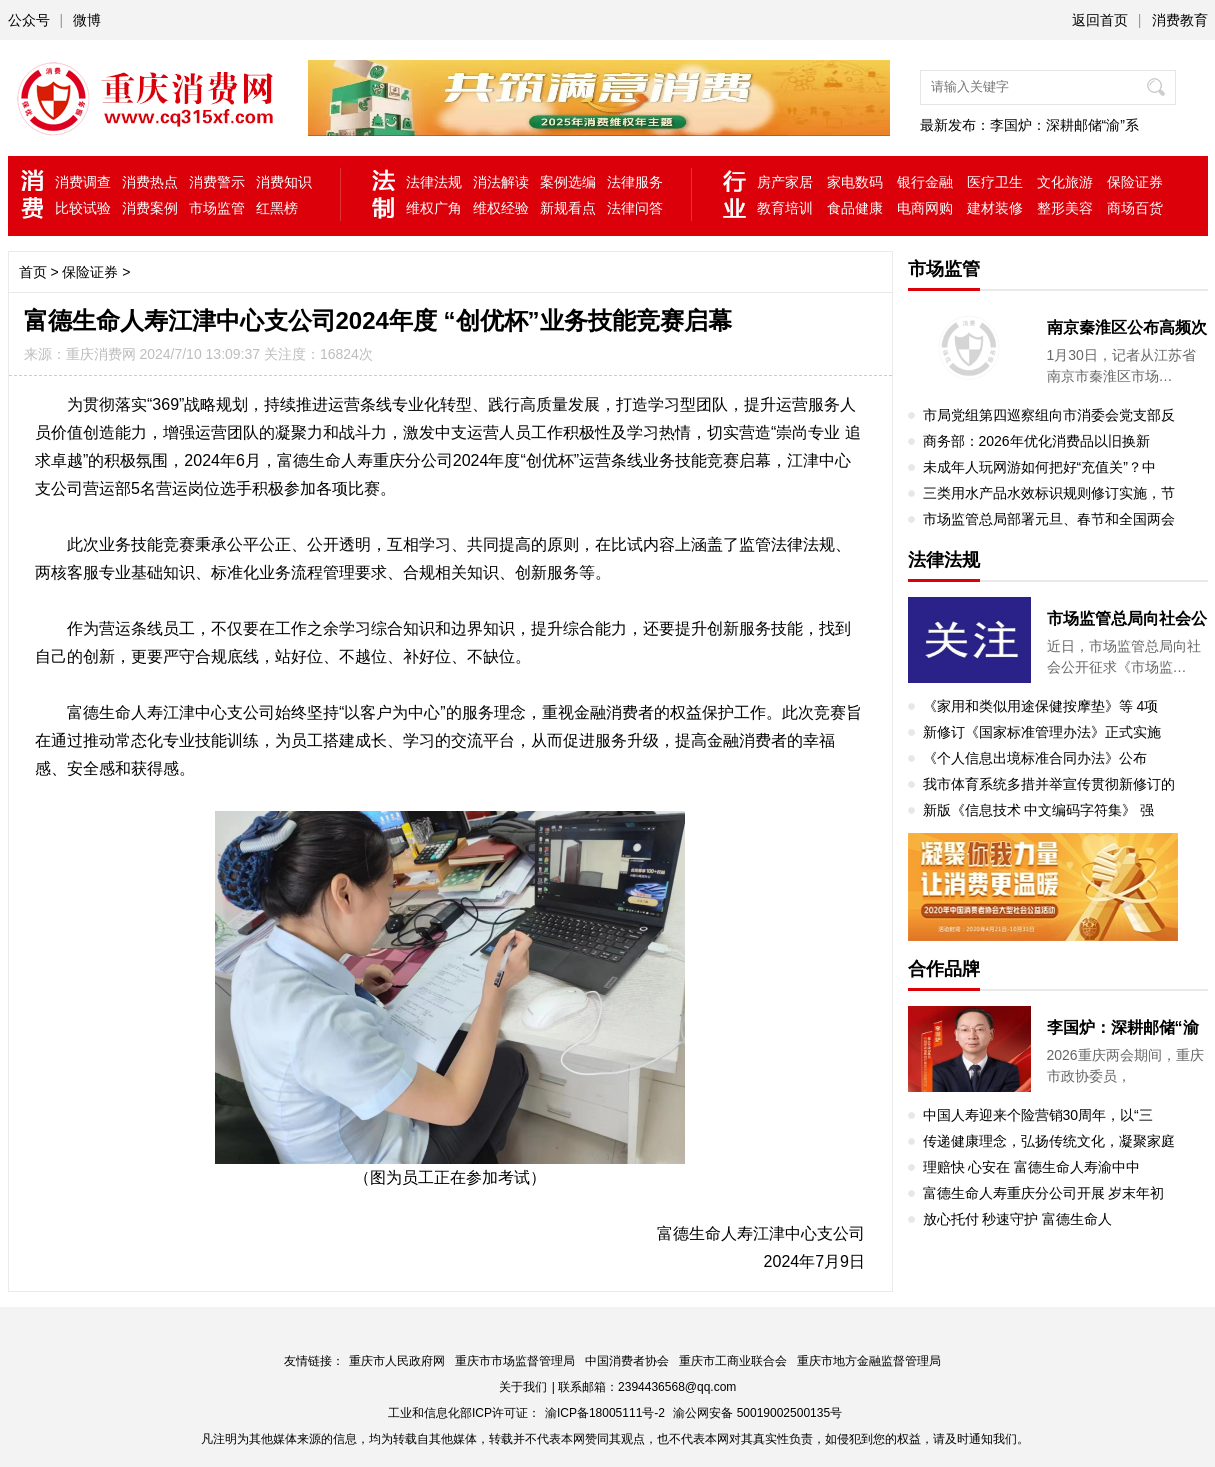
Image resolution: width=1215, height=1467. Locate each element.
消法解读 (501, 182)
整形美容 (1065, 208)
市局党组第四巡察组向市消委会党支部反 (1049, 415)
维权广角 (434, 208)
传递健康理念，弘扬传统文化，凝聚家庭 (1049, 1141)
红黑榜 (277, 208)
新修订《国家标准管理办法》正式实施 (1042, 732)
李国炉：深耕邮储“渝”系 (1064, 125)
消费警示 (217, 182)
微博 (87, 20)
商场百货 (1135, 208)
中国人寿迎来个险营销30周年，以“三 (1038, 1115)
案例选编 (568, 182)
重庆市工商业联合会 (733, 1361)
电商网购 (925, 208)
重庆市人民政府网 (397, 1361)
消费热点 (150, 182)
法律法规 (434, 182)
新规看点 (568, 208)
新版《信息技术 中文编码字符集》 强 (1039, 810)
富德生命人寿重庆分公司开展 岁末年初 (1044, 1193)
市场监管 (217, 208)
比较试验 (83, 208)
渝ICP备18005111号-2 (605, 1413)
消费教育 (1180, 20)
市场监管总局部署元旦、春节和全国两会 (1049, 519)
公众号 (29, 20)
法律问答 (635, 208)
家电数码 (855, 182)
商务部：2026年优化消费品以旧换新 (1036, 441)
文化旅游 (1065, 182)
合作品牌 (944, 969)
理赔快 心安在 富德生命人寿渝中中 (1032, 1167)
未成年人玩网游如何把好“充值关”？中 (1039, 467)
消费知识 (284, 182)
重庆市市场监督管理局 (515, 1361)
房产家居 (785, 182)
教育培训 (785, 208)
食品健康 (855, 208)
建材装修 (995, 208)
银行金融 (925, 182)
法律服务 (635, 182)
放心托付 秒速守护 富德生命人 (1018, 1219)
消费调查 (83, 182)
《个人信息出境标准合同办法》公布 (1035, 758)
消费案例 (150, 208)
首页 (33, 272)
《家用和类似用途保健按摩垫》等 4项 (1041, 706)
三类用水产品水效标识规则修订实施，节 (1049, 493)
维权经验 (501, 208)
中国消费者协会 (627, 1361)
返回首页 (1100, 20)
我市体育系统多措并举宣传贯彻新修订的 (1049, 784)
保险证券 (1135, 182)
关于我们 (523, 1387)
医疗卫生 (995, 182)
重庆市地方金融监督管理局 (869, 1361)
